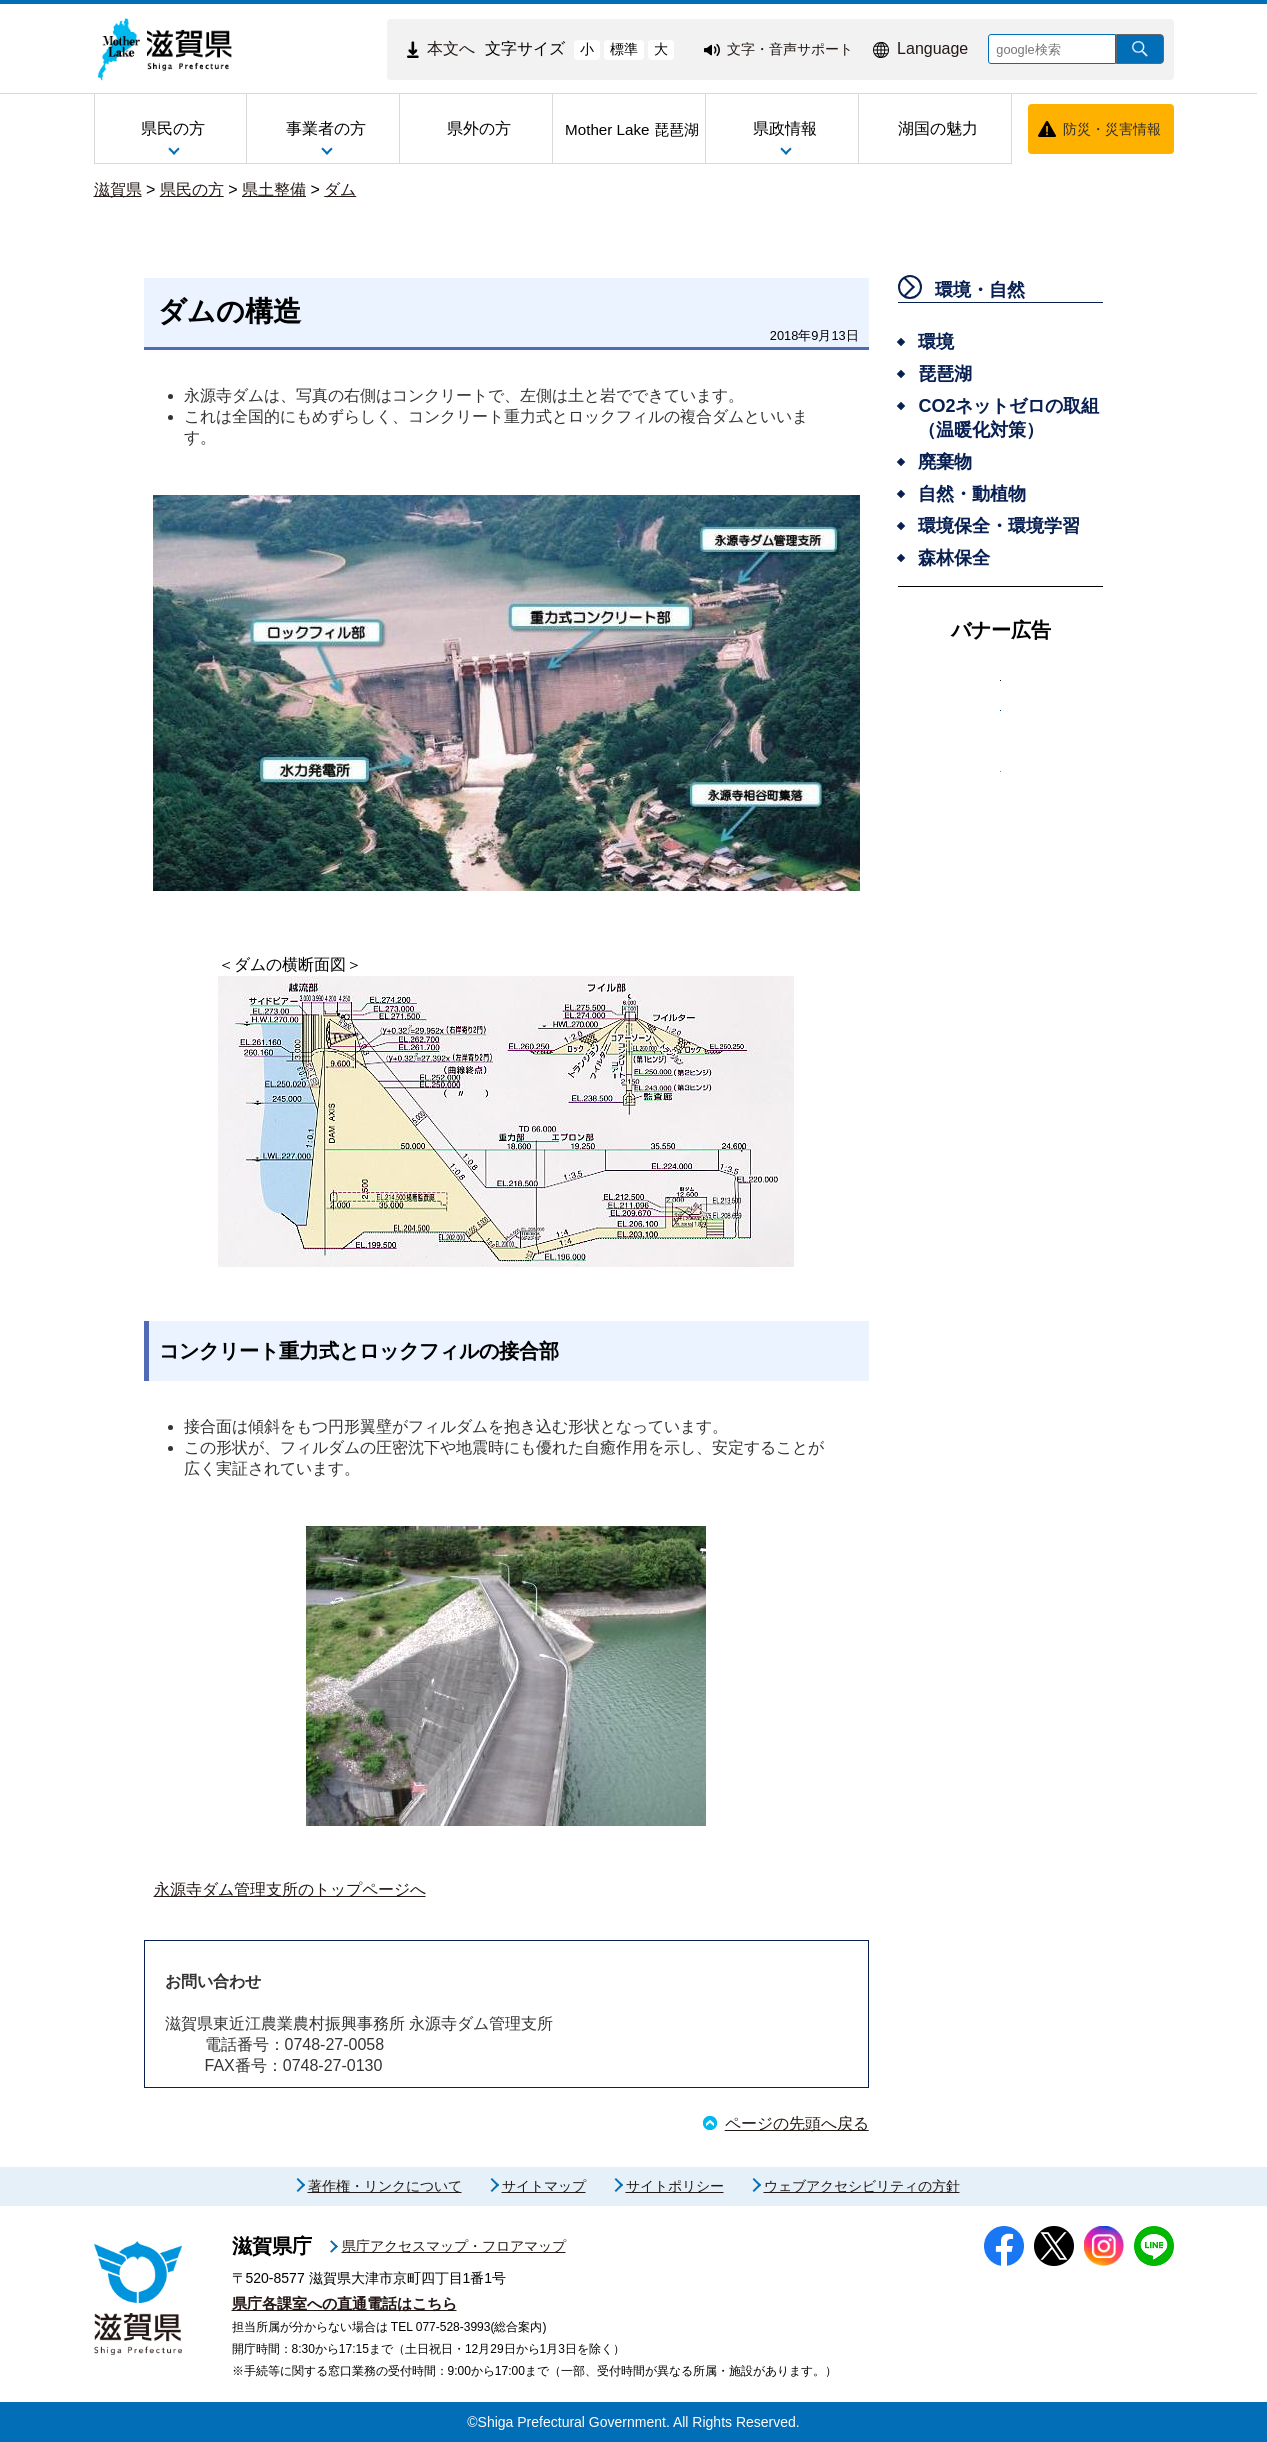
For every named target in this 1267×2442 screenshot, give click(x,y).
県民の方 (192, 189)
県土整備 (274, 189)
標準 (624, 49)
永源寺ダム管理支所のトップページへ (290, 1889)
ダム (340, 189)
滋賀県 (118, 189)
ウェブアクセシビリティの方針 (862, 2186)
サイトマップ (544, 2186)
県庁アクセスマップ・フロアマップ (454, 2246)
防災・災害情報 (1112, 129)
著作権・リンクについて (385, 2186)
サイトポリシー (675, 2186)
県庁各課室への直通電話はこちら (344, 2303)
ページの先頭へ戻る (797, 2123)
